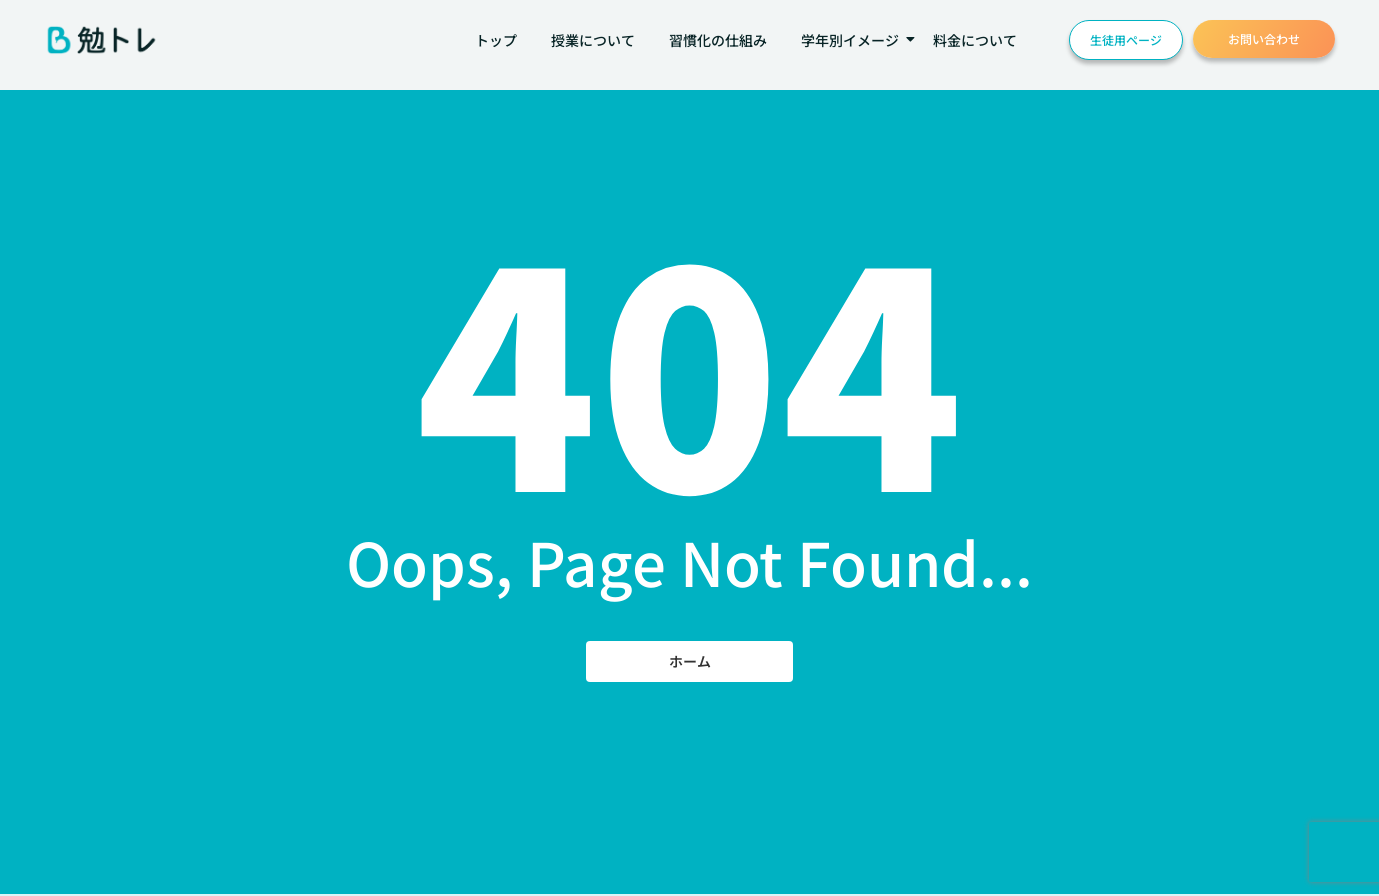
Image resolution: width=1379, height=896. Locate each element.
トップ (496, 40)
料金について (975, 40)
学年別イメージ (853, 40)
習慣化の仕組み (718, 40)
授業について (593, 40)
